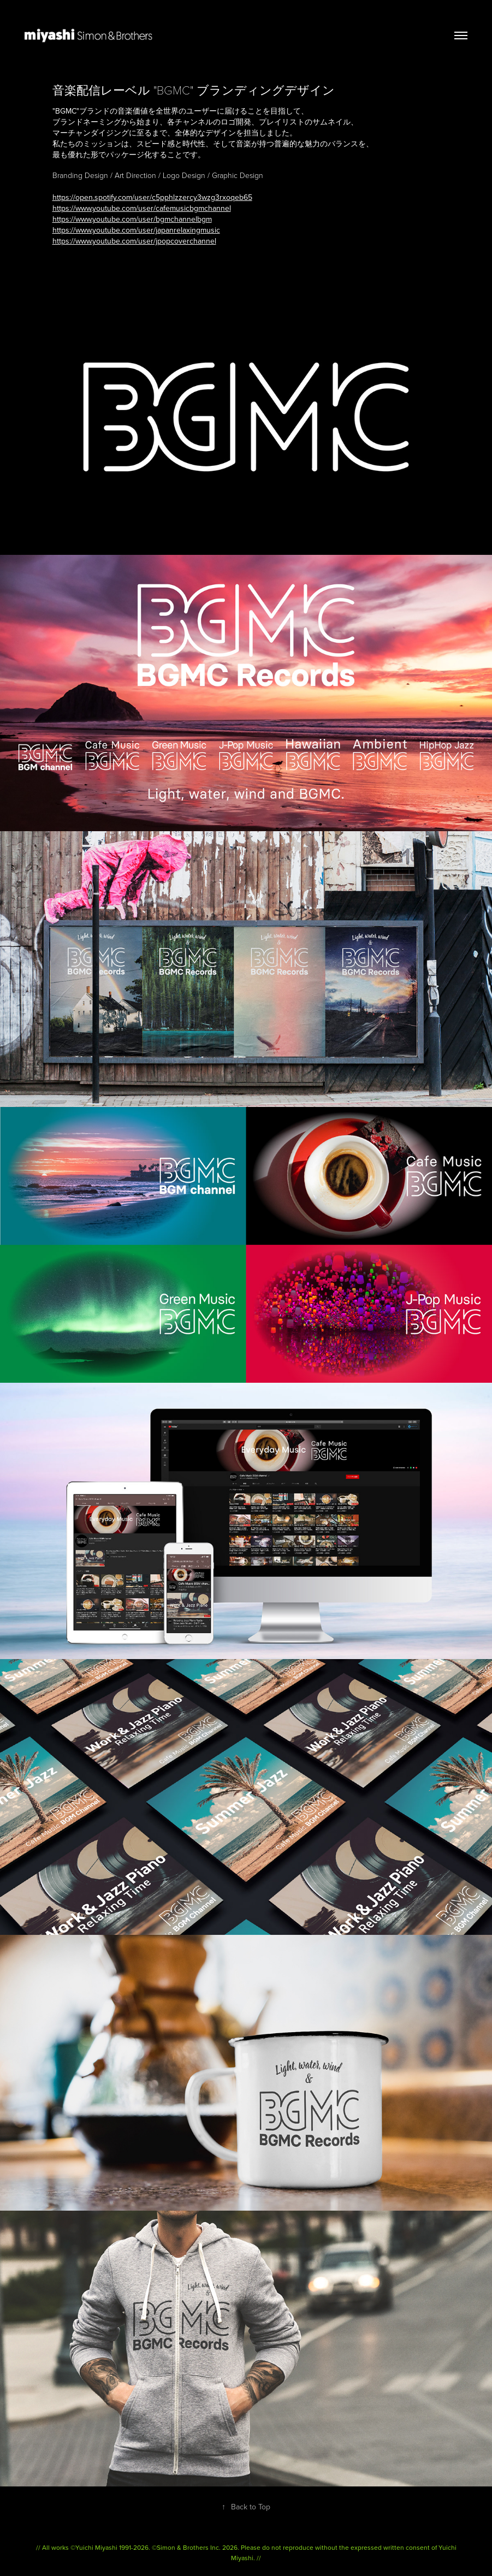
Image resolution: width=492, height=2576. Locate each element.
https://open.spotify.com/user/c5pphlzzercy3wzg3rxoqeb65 (152, 197)
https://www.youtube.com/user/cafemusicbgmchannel (141, 208)
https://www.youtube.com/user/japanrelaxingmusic (136, 229)
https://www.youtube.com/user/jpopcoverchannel (134, 240)
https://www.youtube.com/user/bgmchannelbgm (132, 219)
